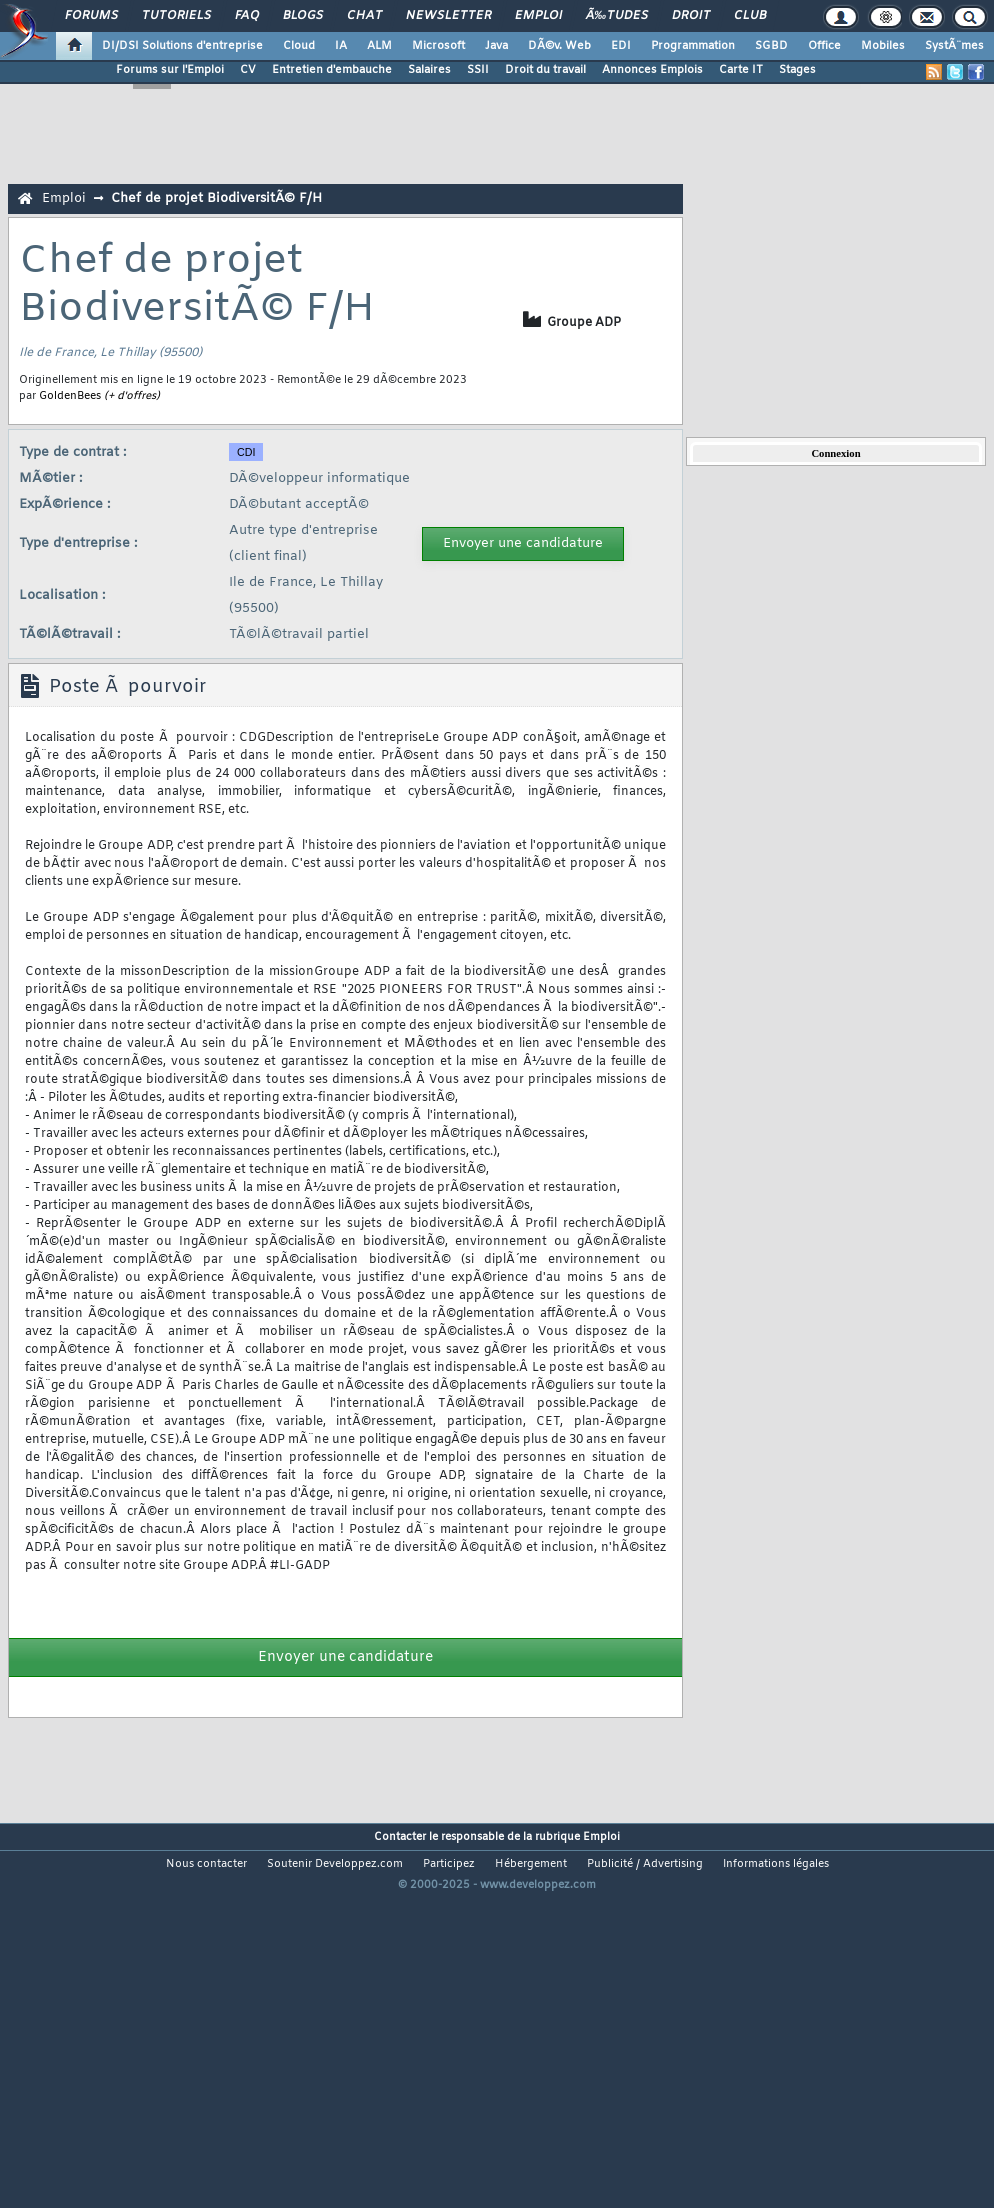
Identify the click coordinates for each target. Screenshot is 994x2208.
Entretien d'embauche (332, 70)
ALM (379, 46)
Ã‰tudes (617, 16)
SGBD (771, 46)
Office (824, 46)
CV (248, 70)
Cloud (299, 46)
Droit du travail (545, 70)
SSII (478, 70)
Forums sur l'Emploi (170, 70)
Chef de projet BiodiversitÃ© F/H (216, 198)
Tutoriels (176, 16)
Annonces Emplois (652, 70)
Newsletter (448, 16)
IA (341, 46)
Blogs (303, 16)
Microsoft (438, 46)
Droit (691, 16)
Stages (797, 70)
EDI (621, 46)
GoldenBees (70, 396)
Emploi (538, 16)
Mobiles (883, 46)
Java (496, 46)
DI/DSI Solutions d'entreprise (182, 46)
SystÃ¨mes (954, 46)
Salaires (429, 70)
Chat (364, 16)
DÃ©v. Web (559, 46)
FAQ (247, 16)
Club (750, 16)
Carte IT (741, 70)
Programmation (693, 46)
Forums (91, 16)
